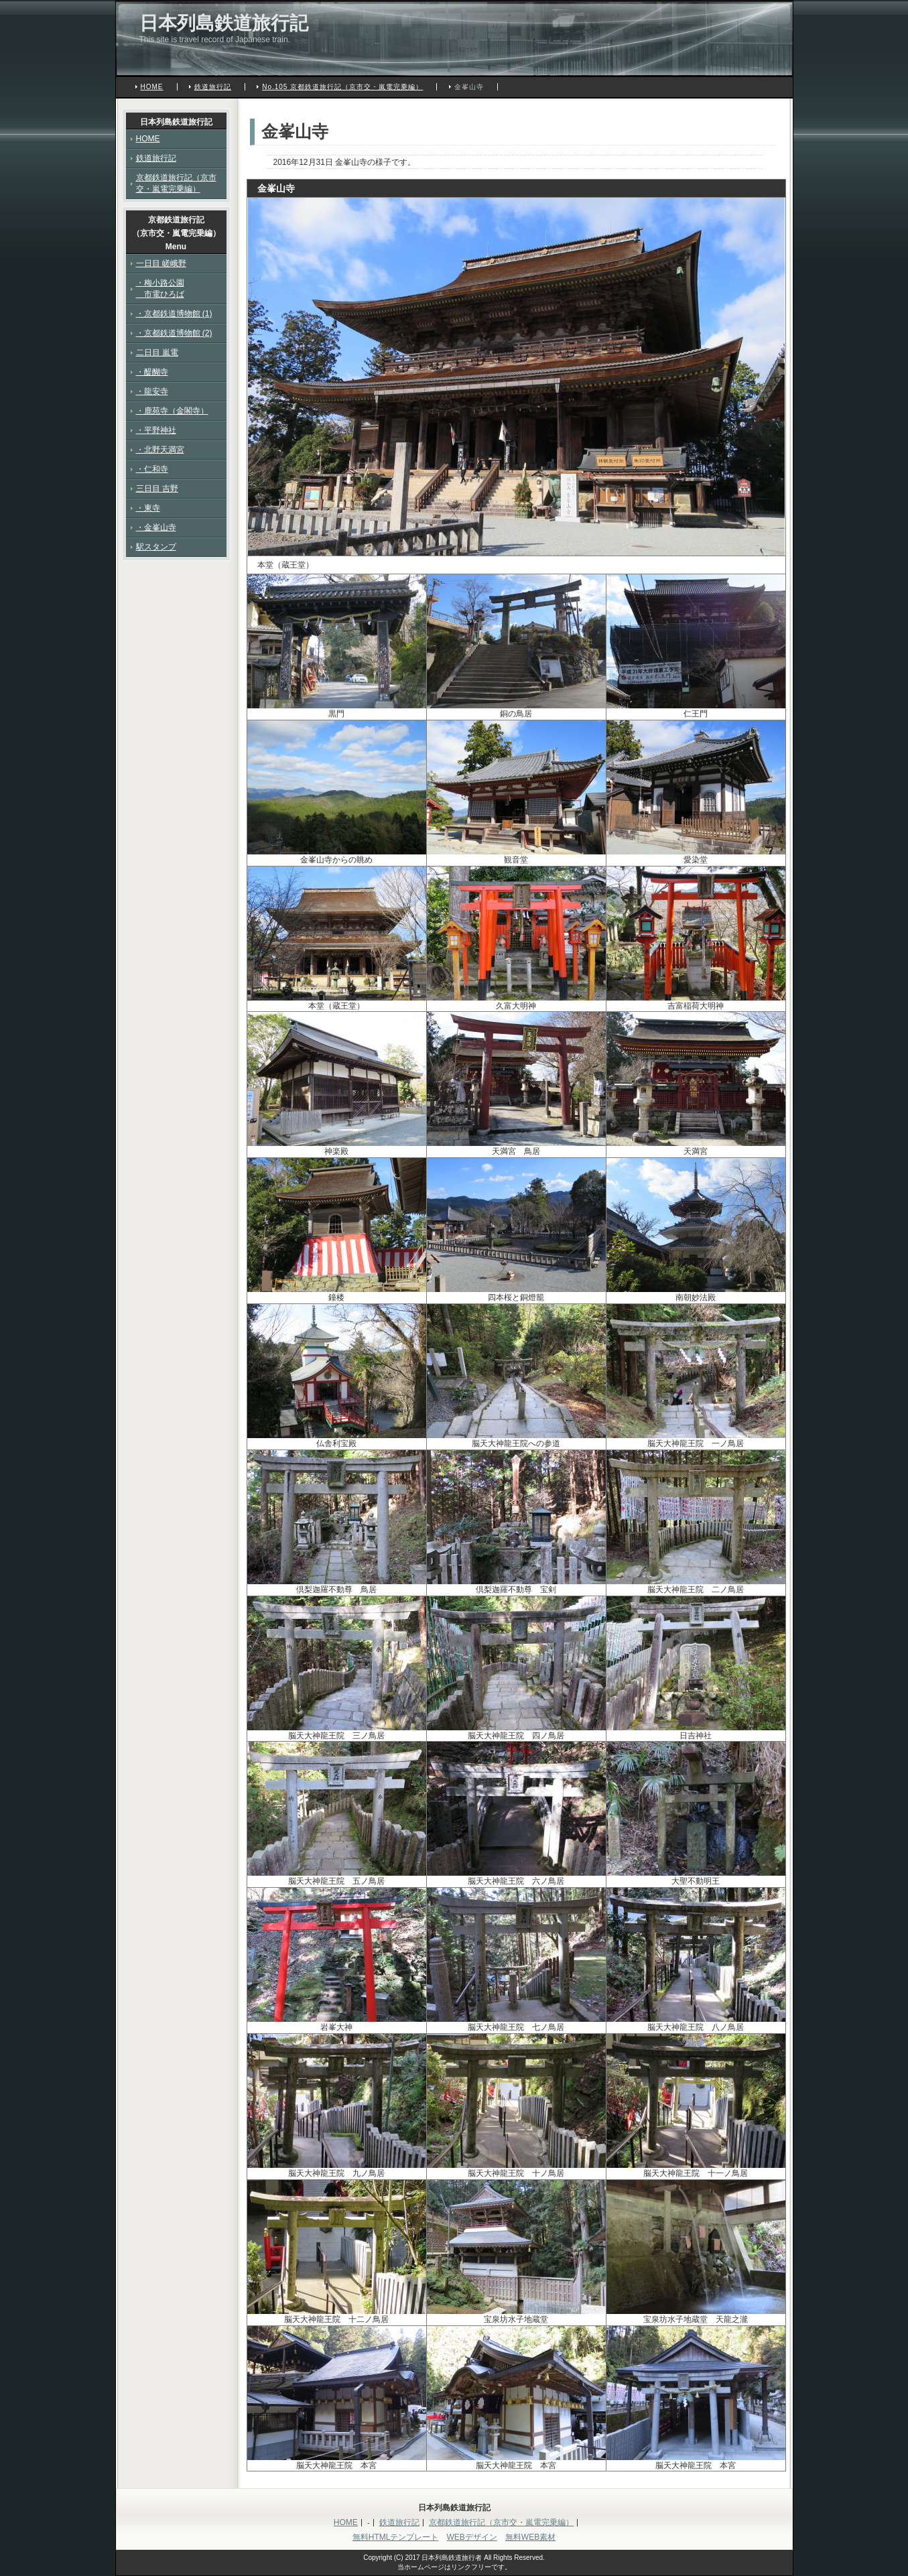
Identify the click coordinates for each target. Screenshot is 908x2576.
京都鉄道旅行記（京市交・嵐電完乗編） (176, 183)
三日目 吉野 (157, 488)
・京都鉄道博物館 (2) (174, 333)
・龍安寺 (152, 391)
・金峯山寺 (156, 527)
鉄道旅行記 (212, 86)
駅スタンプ (156, 547)
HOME (152, 86)
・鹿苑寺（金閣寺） (172, 410)
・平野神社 (156, 430)
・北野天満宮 (160, 449)
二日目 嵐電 (157, 352)
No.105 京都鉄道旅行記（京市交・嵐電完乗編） (342, 86)
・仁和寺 (152, 469)
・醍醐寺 (152, 372)
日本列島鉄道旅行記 (223, 23)
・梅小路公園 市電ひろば (160, 288)
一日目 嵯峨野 (161, 263)
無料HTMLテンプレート (395, 2537)
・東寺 (148, 508)
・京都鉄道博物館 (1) (174, 313)
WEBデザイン (471, 2537)
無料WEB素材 (530, 2537)
